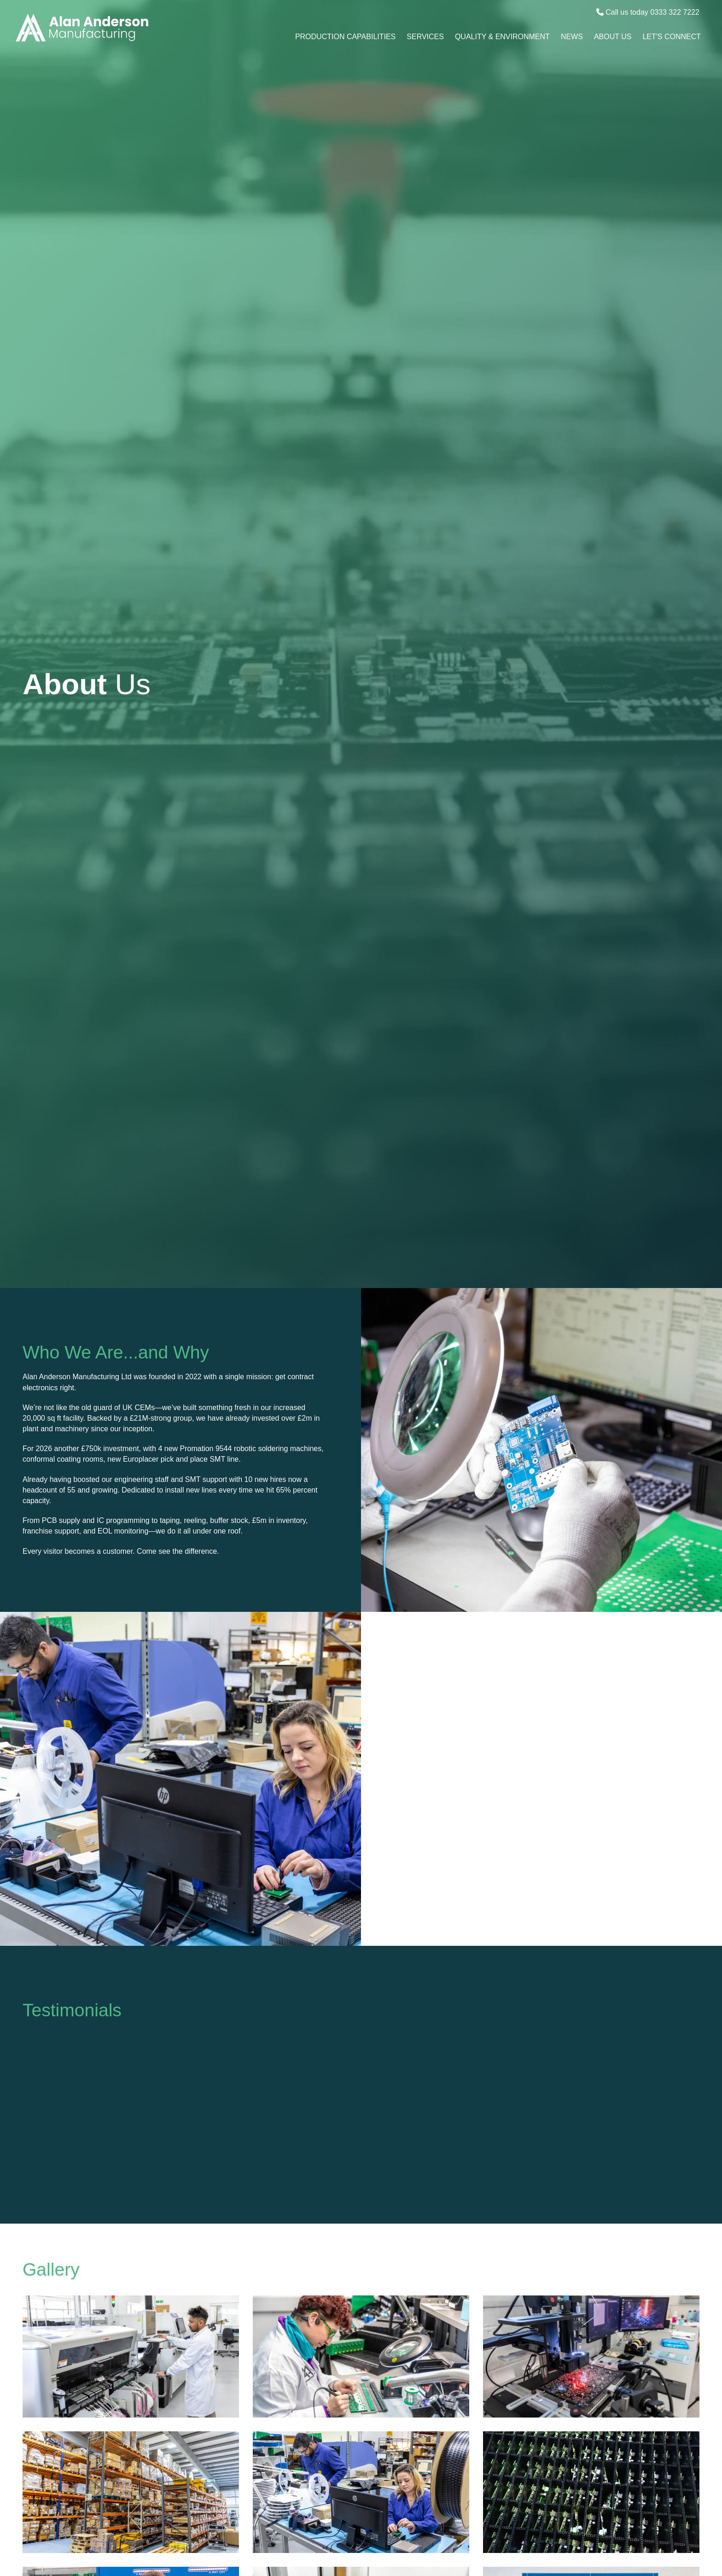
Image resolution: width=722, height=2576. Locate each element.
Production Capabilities (345, 37)
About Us (613, 37)
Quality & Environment (502, 37)
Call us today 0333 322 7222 (647, 12)
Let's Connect (671, 37)
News (572, 37)
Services (425, 37)
